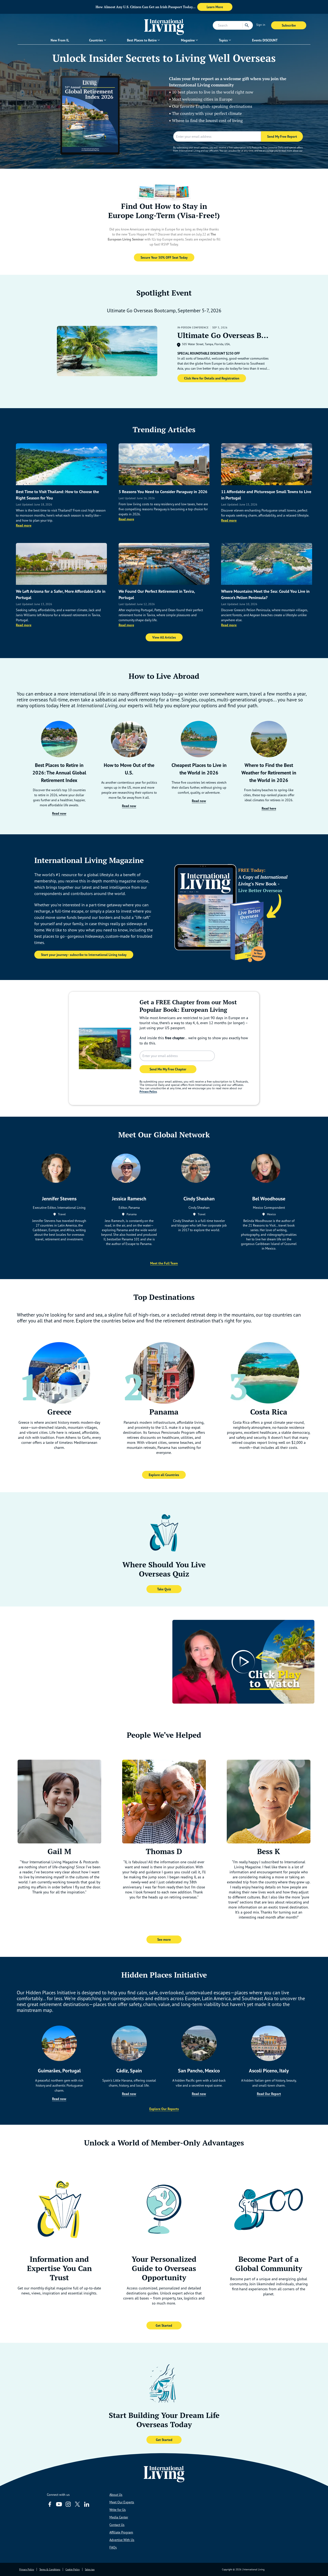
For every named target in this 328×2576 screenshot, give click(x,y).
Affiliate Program (121, 2532)
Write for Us (117, 2510)
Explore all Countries (164, 1475)
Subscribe (289, 25)
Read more (23, 525)
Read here (269, 808)
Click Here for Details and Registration (211, 378)
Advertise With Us (121, 2540)
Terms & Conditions (49, 2569)
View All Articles (164, 637)
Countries (96, 40)
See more (164, 1939)
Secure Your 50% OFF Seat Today (164, 257)
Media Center (118, 2517)
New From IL (60, 40)
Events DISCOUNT (265, 40)
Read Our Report (269, 2094)
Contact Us (116, 2525)
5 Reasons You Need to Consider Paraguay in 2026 (163, 491)
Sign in (260, 24)
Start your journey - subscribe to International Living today (84, 955)
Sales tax (90, 2569)
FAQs (113, 2547)
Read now (59, 813)
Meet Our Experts (121, 2502)
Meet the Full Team (164, 1263)
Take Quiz (164, 1589)
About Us (115, 2494)
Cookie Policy (72, 2569)
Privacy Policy (180, 153)
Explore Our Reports (164, 2109)
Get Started (164, 2325)
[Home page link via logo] (164, 25)
